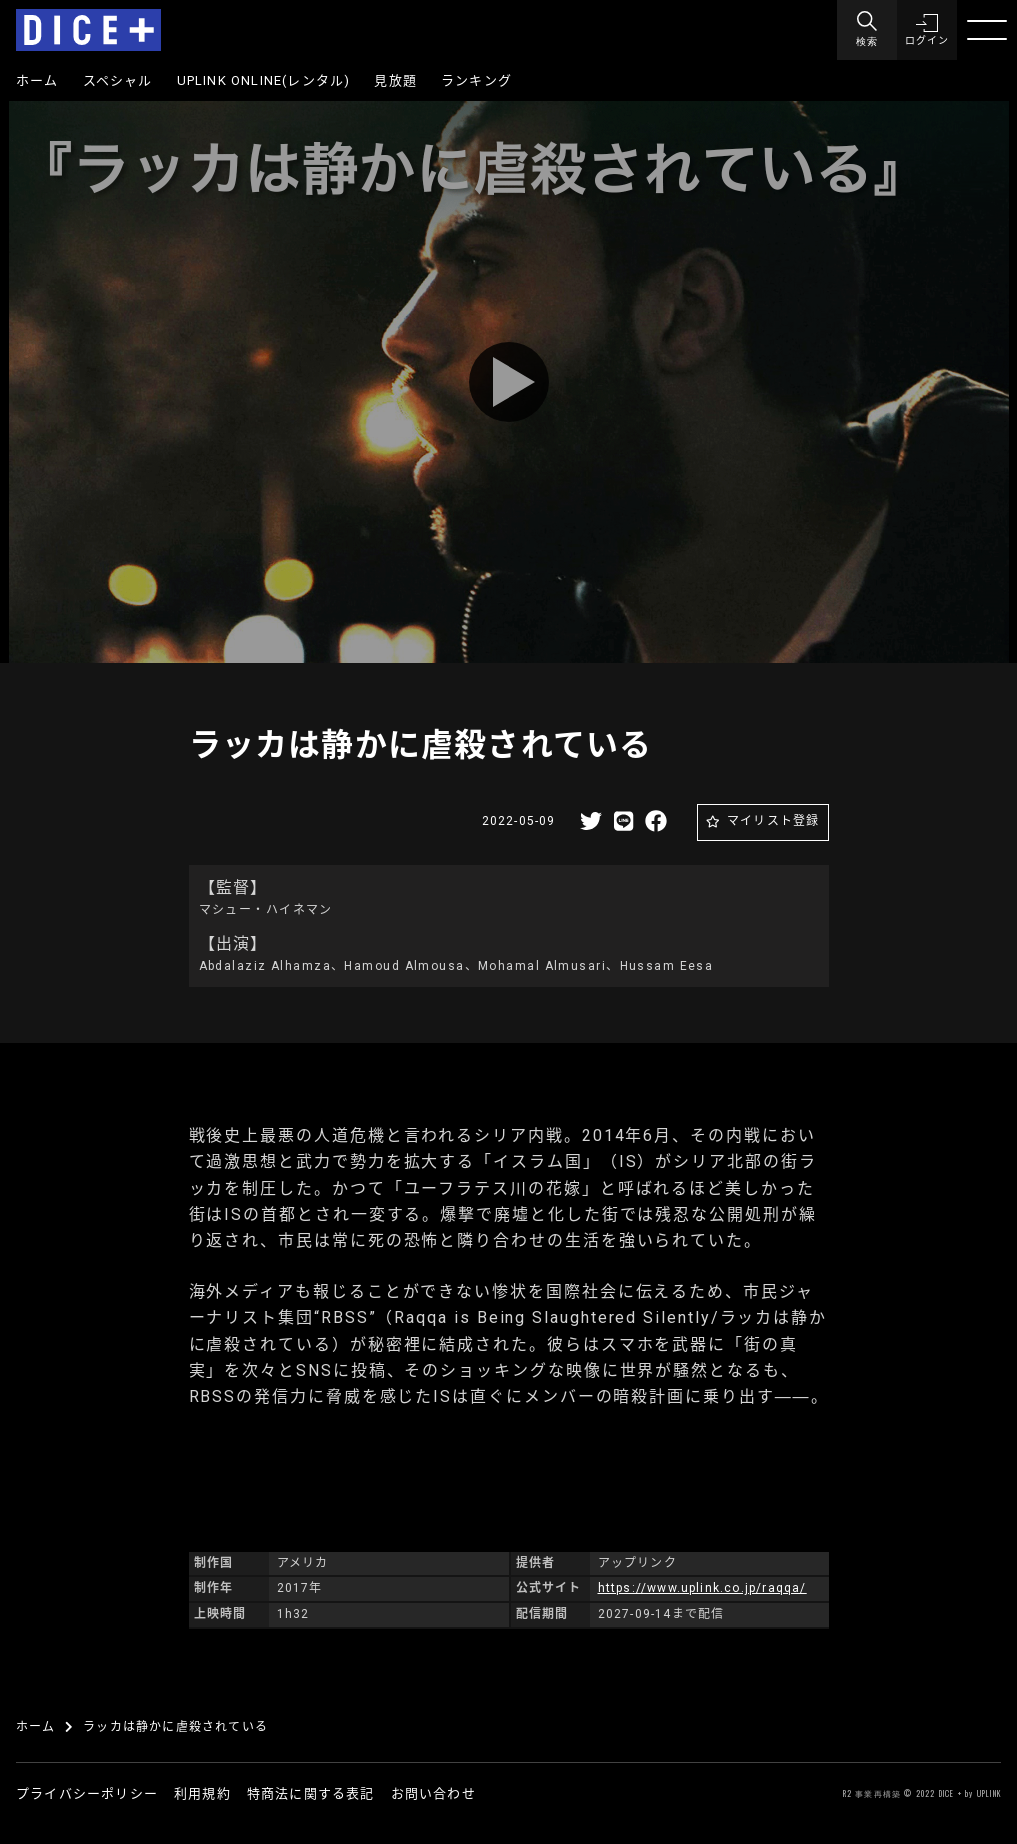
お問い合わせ (433, 1793)
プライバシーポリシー (87, 1793)
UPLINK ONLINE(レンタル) (264, 80)
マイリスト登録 (773, 821)
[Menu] (867, 30)
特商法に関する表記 (311, 1793)
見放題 (395, 80)
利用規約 (202, 1793)
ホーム (37, 80)
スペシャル (118, 80)
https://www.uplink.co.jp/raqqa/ (702, 1588)
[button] (927, 30)
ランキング (476, 80)
